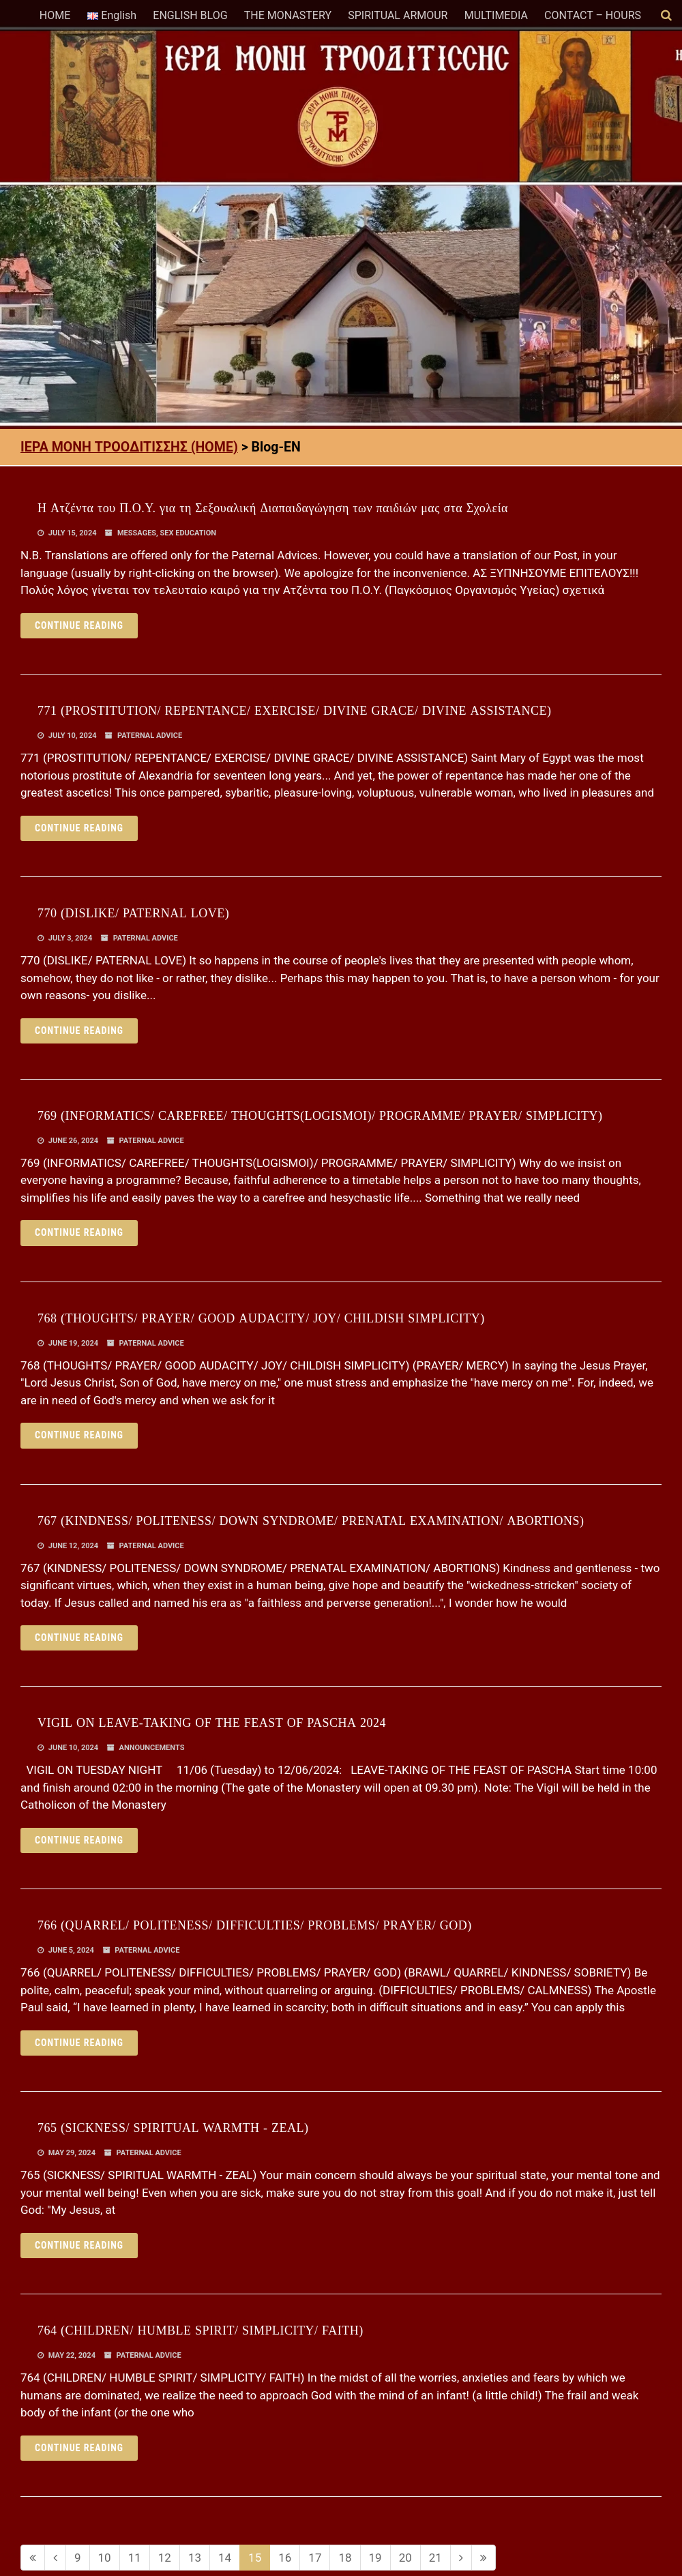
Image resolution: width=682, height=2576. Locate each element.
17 (314, 2557)
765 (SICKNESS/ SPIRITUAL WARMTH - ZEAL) (173, 2128)
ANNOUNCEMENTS (152, 1747)
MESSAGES (136, 533)
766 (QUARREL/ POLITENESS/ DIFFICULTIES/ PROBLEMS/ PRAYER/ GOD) (255, 1925)
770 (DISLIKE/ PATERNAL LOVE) (133, 913)
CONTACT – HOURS (592, 15)
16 (284, 2557)
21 (435, 2557)
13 (194, 2557)
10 (104, 2557)
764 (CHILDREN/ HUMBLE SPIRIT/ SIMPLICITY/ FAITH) (201, 2330)
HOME (55, 15)
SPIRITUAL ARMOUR (397, 15)
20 (405, 2557)
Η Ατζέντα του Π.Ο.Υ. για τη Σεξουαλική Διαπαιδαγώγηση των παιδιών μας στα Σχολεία (273, 508)
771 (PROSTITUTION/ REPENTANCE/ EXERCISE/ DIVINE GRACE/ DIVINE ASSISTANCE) (295, 711)
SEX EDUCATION (188, 533)
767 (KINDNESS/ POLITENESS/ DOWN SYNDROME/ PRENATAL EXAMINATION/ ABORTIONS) (311, 1521)
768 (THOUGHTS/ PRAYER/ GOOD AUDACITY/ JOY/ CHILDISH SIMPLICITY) (261, 1318)
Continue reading (79, 625)
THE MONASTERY (287, 15)
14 (224, 2557)
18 (344, 2557)
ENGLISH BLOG (190, 15)
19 (375, 2557)
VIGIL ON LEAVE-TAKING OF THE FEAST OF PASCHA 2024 (212, 1723)
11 (134, 2557)
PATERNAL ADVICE (149, 735)
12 (164, 2557)
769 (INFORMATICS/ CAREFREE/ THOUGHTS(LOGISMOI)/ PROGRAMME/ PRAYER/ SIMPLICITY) (320, 1116)
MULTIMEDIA (496, 15)
